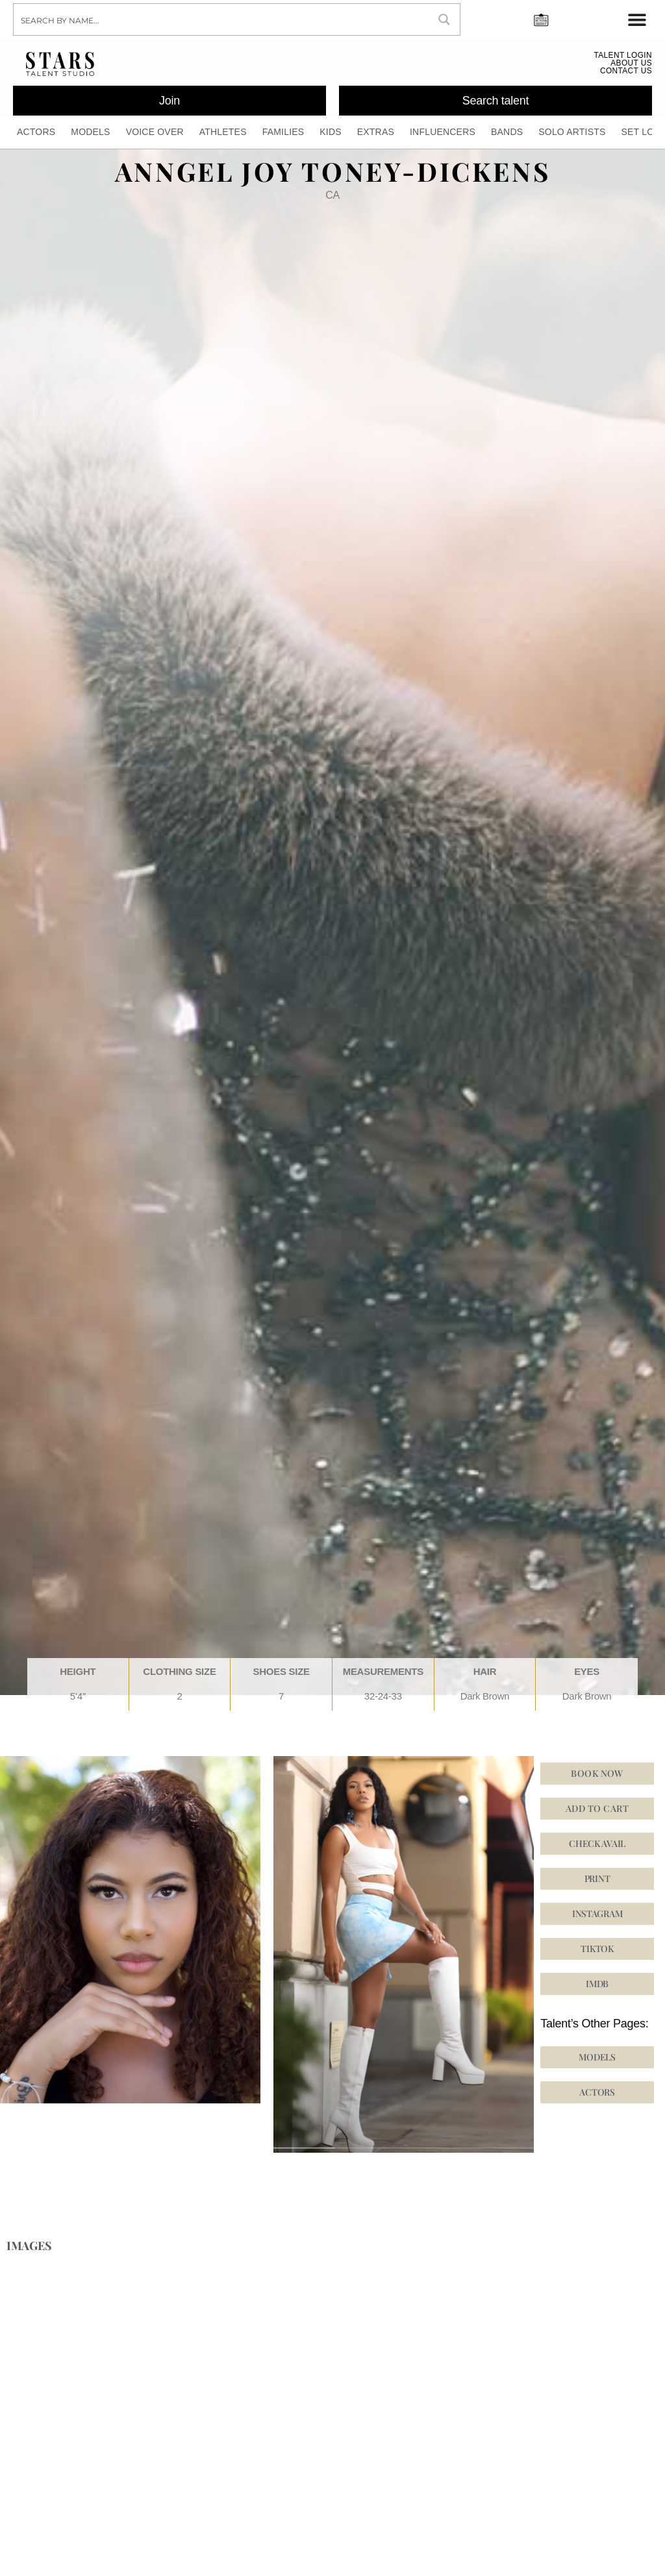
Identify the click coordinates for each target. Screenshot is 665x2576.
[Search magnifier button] (444, 19)
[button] (597, 1918)
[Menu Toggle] (637, 19)
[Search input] (222, 19)
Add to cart (597, 1813)
